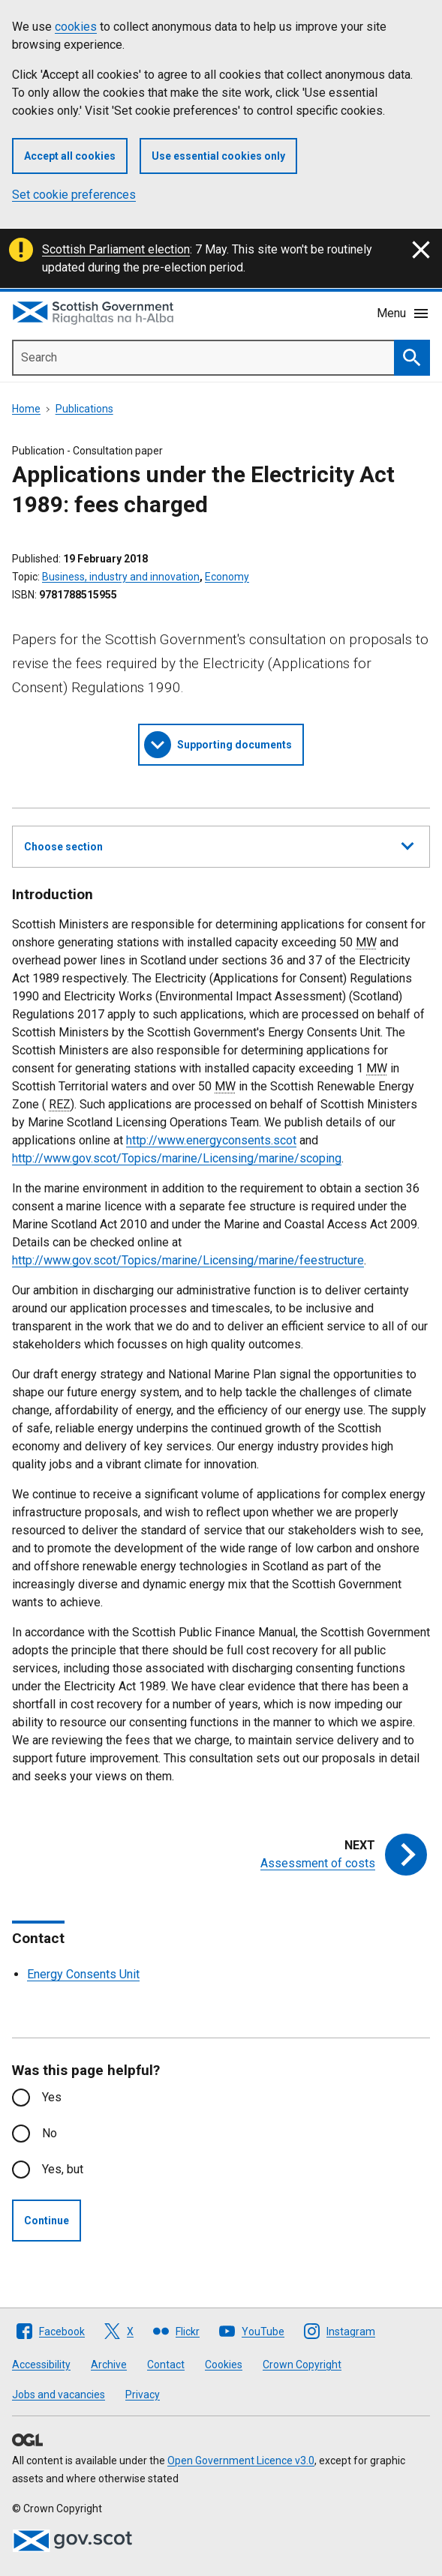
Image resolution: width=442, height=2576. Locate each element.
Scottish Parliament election (116, 249)
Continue (46, 2221)
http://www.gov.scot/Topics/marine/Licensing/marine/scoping (176, 1158)
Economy (227, 577)
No (49, 2133)
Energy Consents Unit (83, 1974)
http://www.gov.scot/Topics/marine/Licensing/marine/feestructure (188, 1260)
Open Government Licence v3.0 (240, 2461)
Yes (52, 2097)
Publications (84, 409)
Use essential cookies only (218, 156)
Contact (166, 2365)
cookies (76, 26)
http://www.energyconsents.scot (211, 1140)
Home (26, 409)
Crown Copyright (302, 2365)
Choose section (218, 844)
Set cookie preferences (74, 194)
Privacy (142, 2395)
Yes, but (62, 2169)
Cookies (223, 2365)
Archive (109, 2365)
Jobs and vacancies (58, 2395)
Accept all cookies (70, 156)
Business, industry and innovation (121, 577)
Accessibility (41, 2365)
